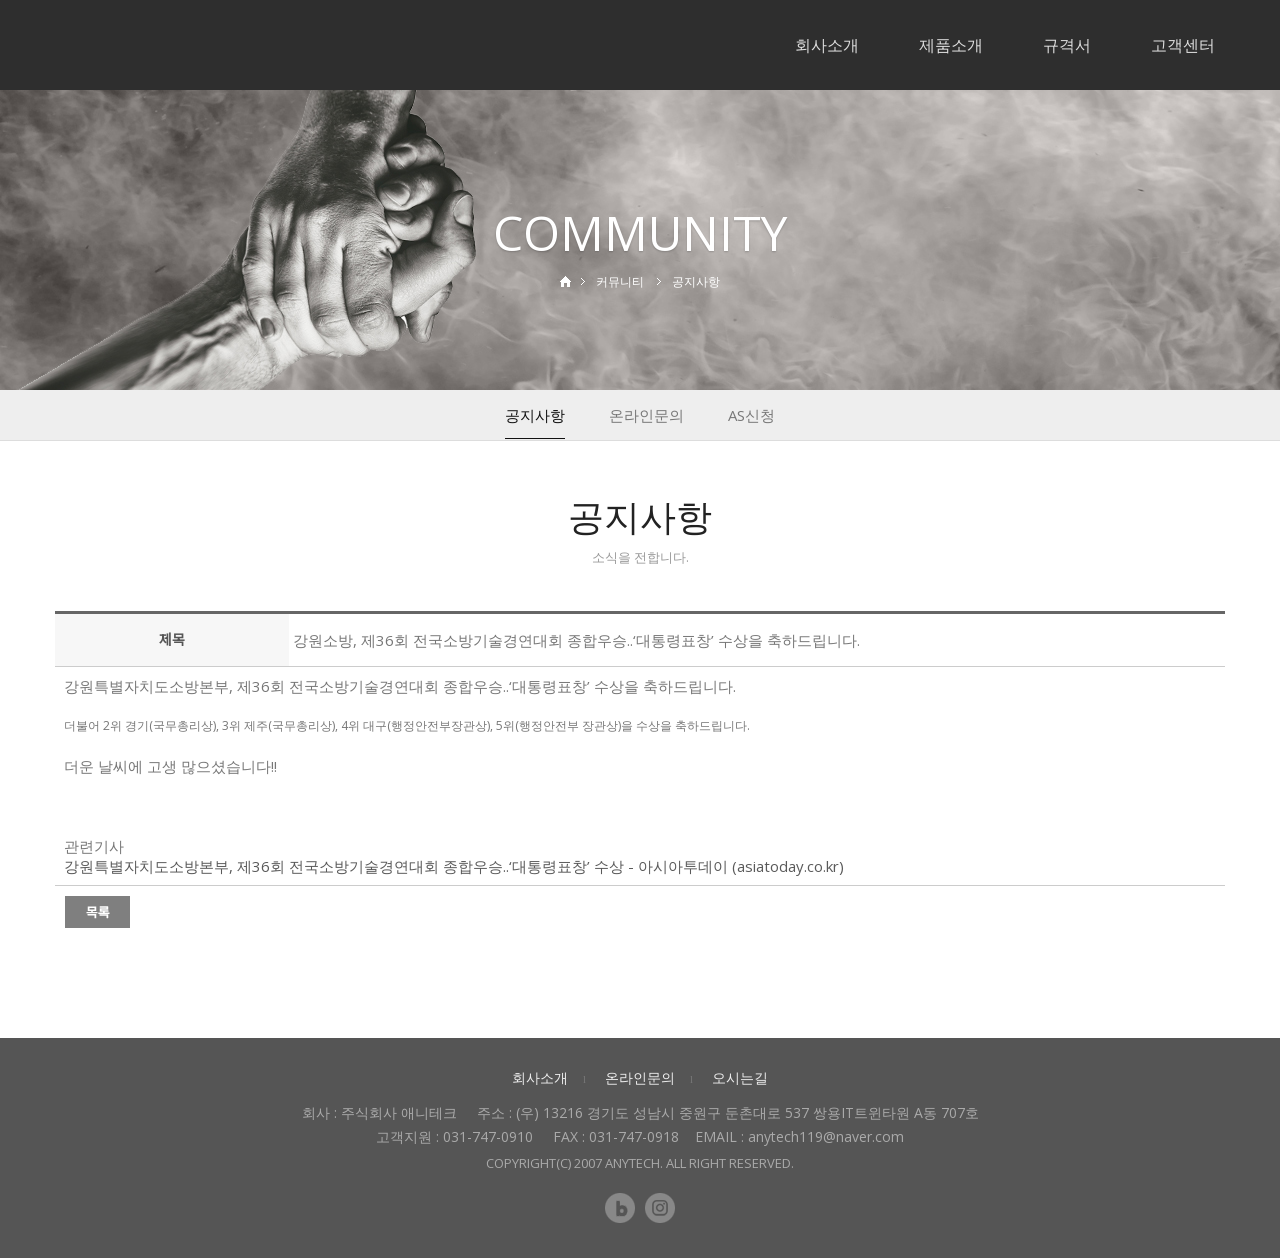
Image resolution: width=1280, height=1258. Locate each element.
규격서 (1067, 45)
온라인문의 (646, 415)
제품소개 (951, 45)
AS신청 (751, 415)
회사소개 (827, 45)
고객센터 (1183, 45)
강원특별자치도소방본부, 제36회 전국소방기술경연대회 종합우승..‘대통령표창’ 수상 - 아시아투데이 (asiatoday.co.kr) (454, 866)
